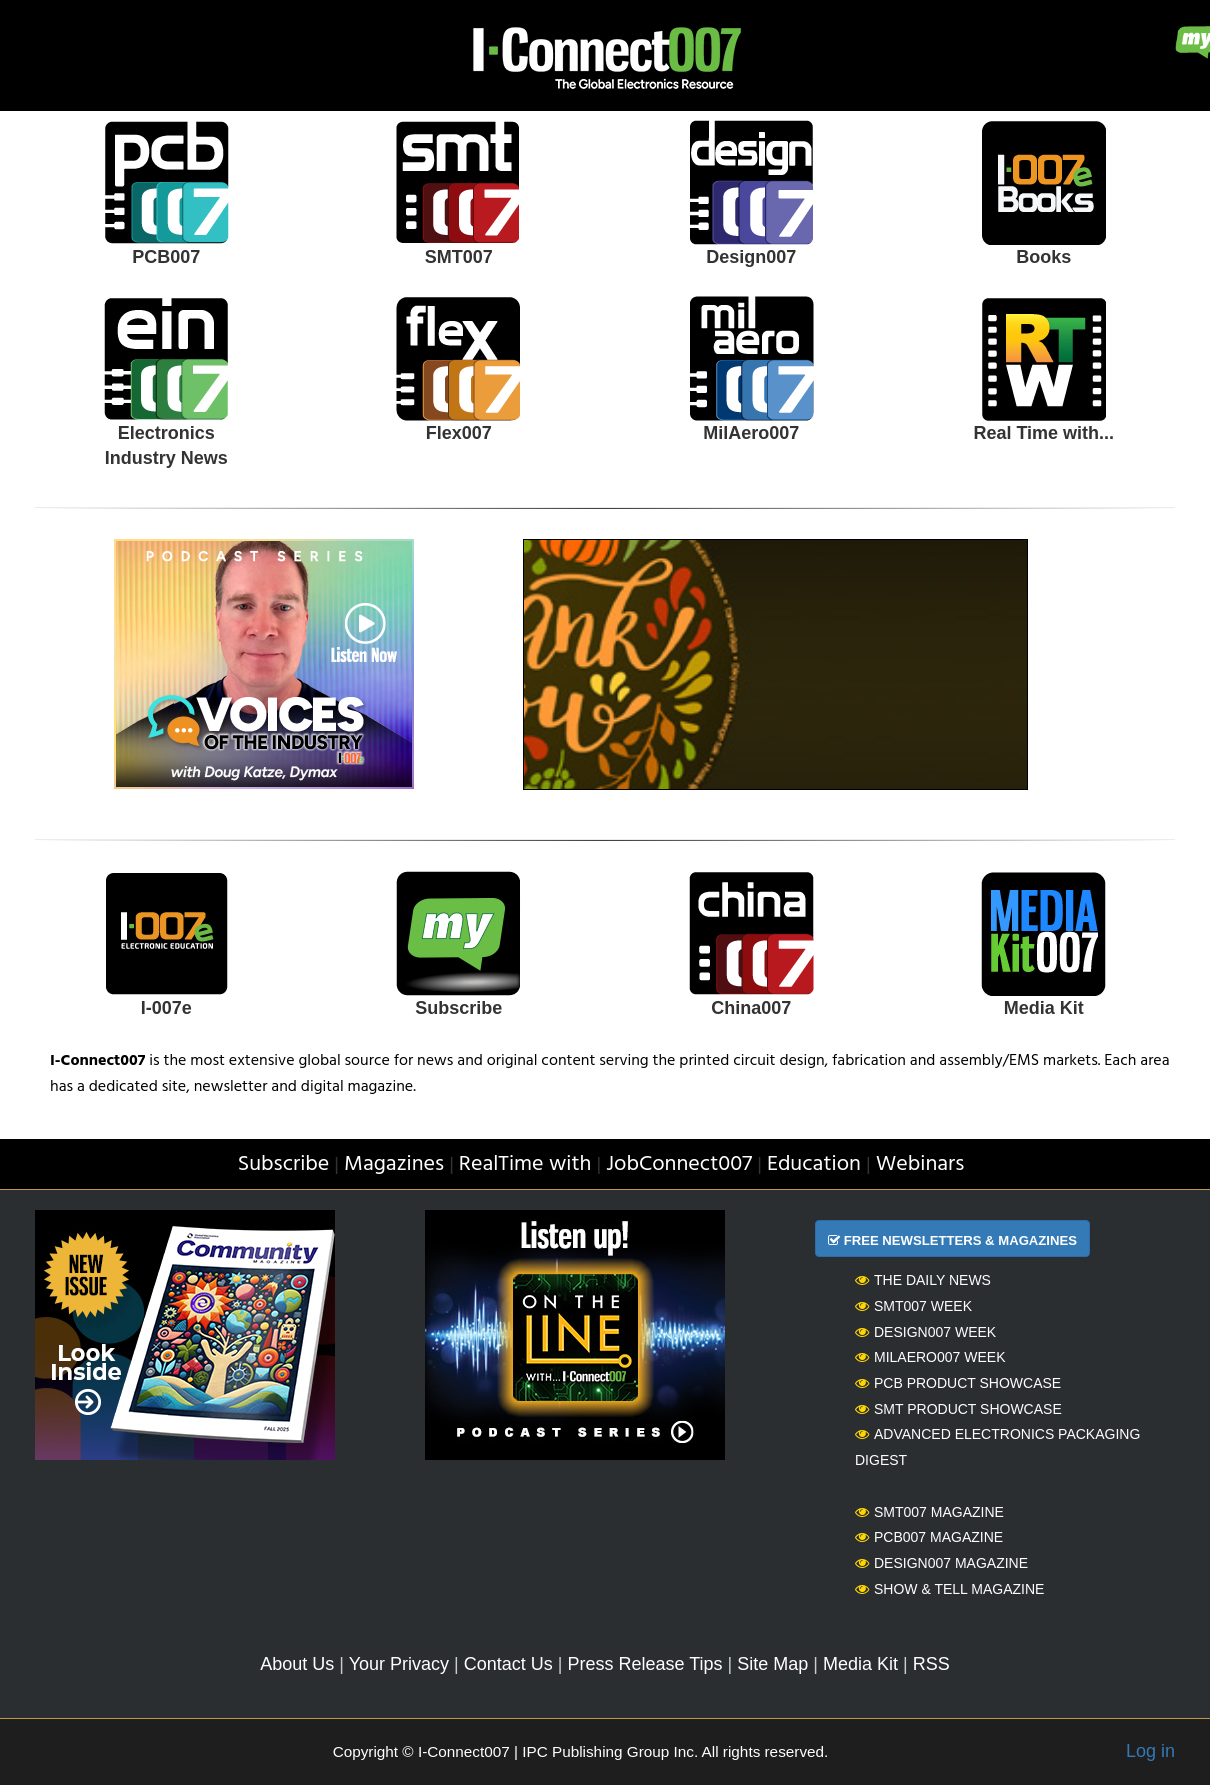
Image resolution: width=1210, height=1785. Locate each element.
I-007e (166, 1008)
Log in (1150, 1751)
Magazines (394, 1164)
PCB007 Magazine (929, 1537)
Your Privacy (399, 1664)
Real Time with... (1043, 433)
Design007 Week (925, 1332)
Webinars (920, 1164)
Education (814, 1164)
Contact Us (508, 1664)
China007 (751, 1008)
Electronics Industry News (166, 446)
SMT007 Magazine (929, 1512)
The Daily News (923, 1280)
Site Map (772, 1664)
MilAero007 (751, 433)
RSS (931, 1664)
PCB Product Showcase (958, 1383)
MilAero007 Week (930, 1357)
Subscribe (458, 1008)
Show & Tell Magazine (949, 1589)
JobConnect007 (679, 1164)
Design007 (751, 257)
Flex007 (459, 433)
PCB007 (166, 257)
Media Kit (1044, 1008)
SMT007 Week (913, 1306)
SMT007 (459, 257)
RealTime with (525, 1164)
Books (1043, 257)
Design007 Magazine (941, 1563)
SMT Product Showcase (958, 1409)
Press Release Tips (644, 1664)
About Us (297, 1664)
